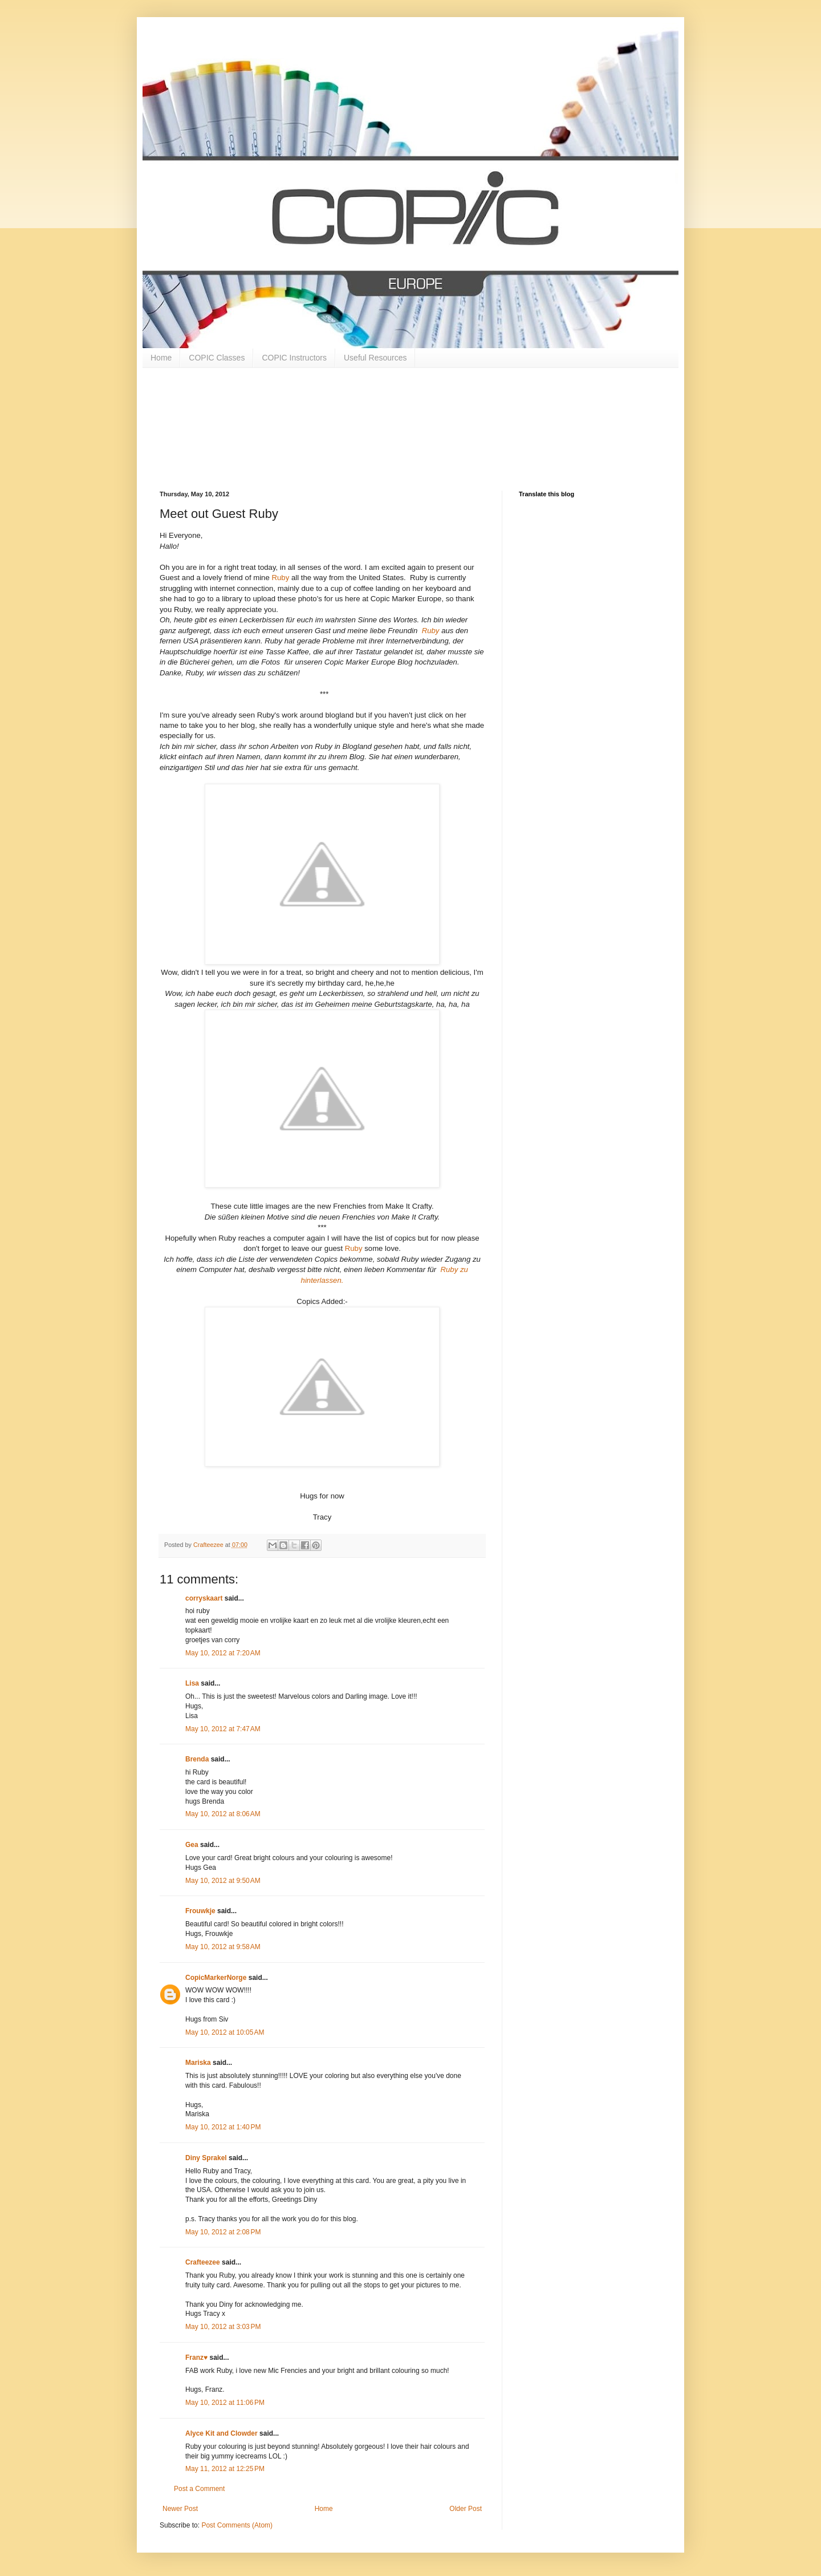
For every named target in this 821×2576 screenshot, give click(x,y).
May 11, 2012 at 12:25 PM (225, 2469)
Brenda (197, 1759)
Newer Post (180, 2509)
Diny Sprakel (206, 2158)
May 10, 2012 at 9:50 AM (223, 1881)
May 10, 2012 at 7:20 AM (223, 1653)
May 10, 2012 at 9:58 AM (223, 1947)
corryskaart (203, 1598)
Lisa (192, 1683)
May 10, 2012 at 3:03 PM (223, 2327)
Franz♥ (196, 2358)
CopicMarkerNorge (215, 1978)
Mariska (198, 2063)
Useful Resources (375, 357)
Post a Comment (199, 2489)
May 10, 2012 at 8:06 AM (223, 1814)
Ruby (280, 577)
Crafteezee (202, 2262)
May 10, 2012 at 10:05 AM (224, 2032)
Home (161, 357)
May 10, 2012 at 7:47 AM (223, 1729)
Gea (191, 1845)
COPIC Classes (217, 357)
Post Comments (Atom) (237, 2525)
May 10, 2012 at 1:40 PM (223, 2127)
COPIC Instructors (294, 357)
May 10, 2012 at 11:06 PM (225, 2403)
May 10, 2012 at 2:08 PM (223, 2232)
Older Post (465, 2509)
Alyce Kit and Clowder (221, 2433)
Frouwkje (200, 1911)
